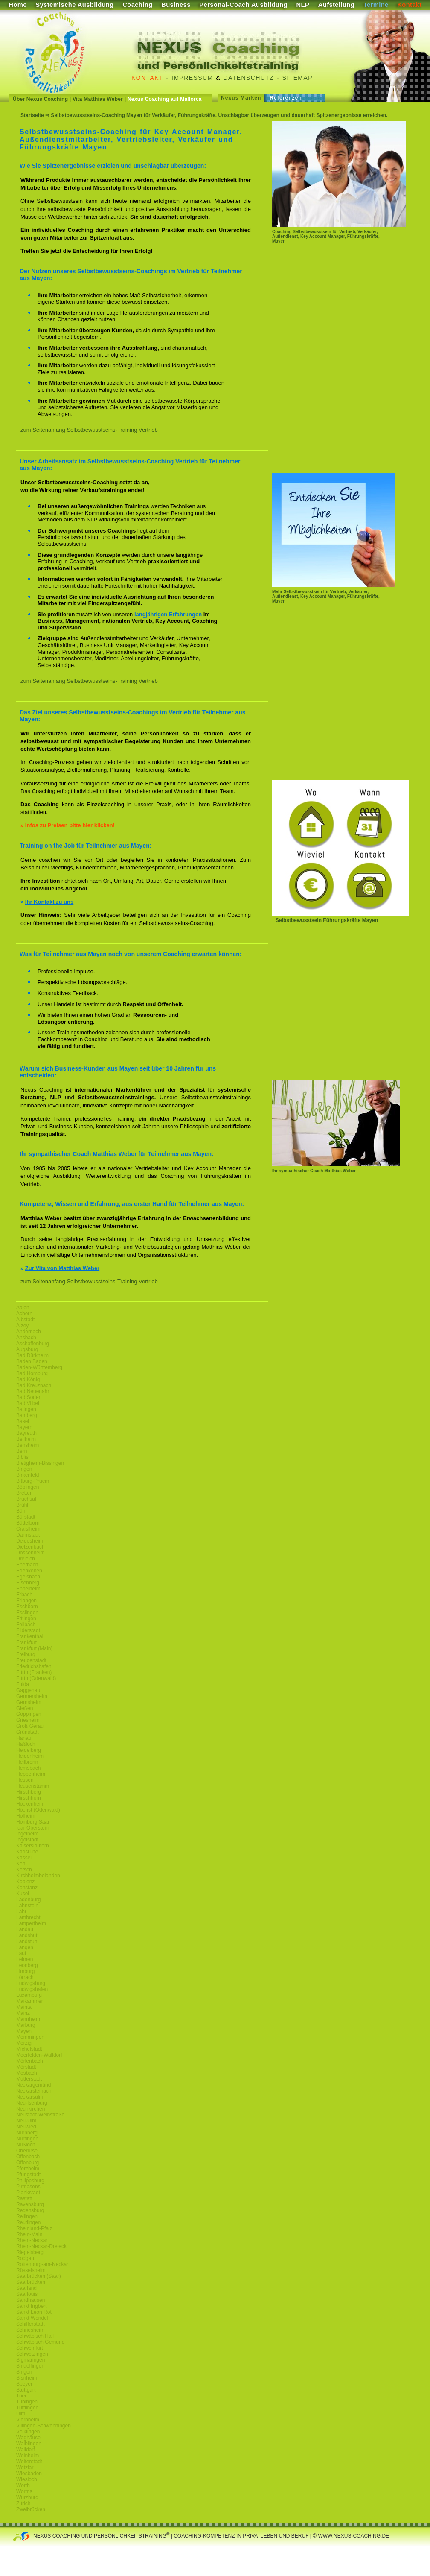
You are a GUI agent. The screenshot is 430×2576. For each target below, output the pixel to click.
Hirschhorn (28, 1798)
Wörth (23, 2485)
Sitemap (297, 77)
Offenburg (27, 2163)
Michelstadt (29, 2049)
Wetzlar (24, 2468)
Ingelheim (27, 1834)
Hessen (25, 1780)
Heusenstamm (32, 1786)
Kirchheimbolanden (38, 1876)
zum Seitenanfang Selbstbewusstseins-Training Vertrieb (89, 430)
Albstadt (25, 1320)
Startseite (32, 115)
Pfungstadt (28, 2175)
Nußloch (25, 2145)
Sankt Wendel (32, 2318)
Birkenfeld (27, 1475)
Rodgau (25, 2258)
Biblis (22, 1457)
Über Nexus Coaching (40, 99)
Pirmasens (28, 2187)
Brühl (22, 1505)
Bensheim (27, 1445)
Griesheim (28, 1720)
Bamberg (26, 1415)
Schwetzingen (32, 2354)
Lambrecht (28, 1917)
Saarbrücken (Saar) (38, 2276)
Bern (21, 1451)
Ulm (20, 2414)
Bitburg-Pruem (32, 1481)
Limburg (25, 1971)
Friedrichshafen (34, 1666)
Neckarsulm (29, 2097)
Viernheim (27, 2420)
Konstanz (27, 1888)
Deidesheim (29, 1541)
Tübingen (27, 2402)
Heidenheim (30, 1756)
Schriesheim (30, 2330)
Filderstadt (28, 1630)
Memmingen (30, 2037)
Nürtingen (27, 2139)
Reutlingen (28, 2222)
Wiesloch (26, 2479)
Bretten (24, 1493)
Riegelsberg (30, 2252)
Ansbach (26, 1338)
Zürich (23, 2503)
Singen (24, 2372)
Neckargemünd (33, 2085)
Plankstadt (28, 2192)
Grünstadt (27, 1732)
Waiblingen (28, 2444)
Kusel (22, 1894)
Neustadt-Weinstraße (40, 2115)
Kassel (24, 1858)
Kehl (21, 1864)
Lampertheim (31, 1923)
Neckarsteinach (34, 2091)
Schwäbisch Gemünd (40, 2342)
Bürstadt (25, 1517)
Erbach (24, 1595)
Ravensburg (30, 2204)
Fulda (22, 1684)
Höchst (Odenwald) (38, 1810)
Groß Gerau (30, 1726)
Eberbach (27, 1565)
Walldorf (25, 2450)
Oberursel (27, 2151)
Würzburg (27, 2497)
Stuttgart (25, 2390)
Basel (22, 1421)
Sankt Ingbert (31, 2306)
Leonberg (27, 1965)
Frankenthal (29, 1636)
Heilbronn (27, 1762)
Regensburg (30, 2210)
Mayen (24, 2031)
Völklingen (28, 2432)
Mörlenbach (29, 2061)
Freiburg (25, 1654)
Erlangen (26, 1601)
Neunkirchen (30, 2109)
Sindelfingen (30, 2366)
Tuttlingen (27, 2408)
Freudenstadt (31, 1660)
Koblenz (25, 1882)
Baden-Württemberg (39, 1367)
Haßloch (25, 1744)
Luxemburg (29, 1995)
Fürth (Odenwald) (36, 1678)
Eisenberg (27, 1583)
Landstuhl (27, 1941)
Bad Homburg (32, 1373)
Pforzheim (27, 2169)
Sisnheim (26, 2378)
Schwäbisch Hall (35, 2336)
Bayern (24, 1427)
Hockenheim (30, 1804)
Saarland (26, 2288)
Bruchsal (26, 1499)
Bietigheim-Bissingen (40, 1463)
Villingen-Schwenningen (43, 2426)
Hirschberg (28, 1792)
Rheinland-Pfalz (34, 2228)
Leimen (24, 1959)
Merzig (24, 2043)
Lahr (21, 1911)
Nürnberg (27, 2133)
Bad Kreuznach (33, 1385)
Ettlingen (26, 1619)
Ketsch (24, 1870)
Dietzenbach (30, 1547)
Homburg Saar (32, 1822)
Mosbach (26, 2073)
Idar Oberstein (32, 1828)
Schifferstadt (30, 2324)
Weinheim (27, 2456)
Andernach (28, 1332)
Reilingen (27, 2216)
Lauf (21, 1953)
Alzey (22, 1326)
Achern (24, 1314)
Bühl (21, 1511)
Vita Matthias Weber (98, 99)
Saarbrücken (30, 2282)
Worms (24, 2491)
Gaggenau (28, 1690)
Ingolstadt (27, 1840)
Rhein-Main (29, 2234)
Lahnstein (27, 1906)
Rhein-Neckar (31, 2240)
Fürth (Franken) (34, 1672)
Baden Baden (31, 1361)
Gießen (24, 1708)
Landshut (26, 1935)
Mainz (23, 2013)
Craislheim (28, 1529)
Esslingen (27, 1613)
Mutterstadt (29, 2079)
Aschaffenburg (32, 1344)
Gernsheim (28, 1702)
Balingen (26, 1409)
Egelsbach (28, 1577)
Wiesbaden (29, 2473)
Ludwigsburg (30, 1983)
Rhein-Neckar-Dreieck (41, 2246)
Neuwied (26, 2127)
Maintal (24, 2007)
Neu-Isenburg (31, 2103)
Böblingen (27, 1487)
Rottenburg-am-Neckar (42, 2264)
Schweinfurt (29, 2348)
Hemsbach (28, 1768)
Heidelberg (28, 1750)
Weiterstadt (29, 2462)
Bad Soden (28, 1397)
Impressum (192, 77)
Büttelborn (28, 1523)
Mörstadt (26, 2067)
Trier (21, 2396)
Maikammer (29, 2001)
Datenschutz (249, 77)
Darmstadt (28, 1535)
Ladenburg (28, 1900)
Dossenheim (30, 1553)
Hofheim (25, 1816)
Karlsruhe (27, 1852)
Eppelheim (28, 1589)
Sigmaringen (30, 2360)
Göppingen (28, 1714)
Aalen (22, 1308)
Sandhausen (30, 2300)
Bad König (28, 1379)
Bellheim (26, 1439)
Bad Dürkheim (32, 1355)
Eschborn (27, 1607)
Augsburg (27, 1349)
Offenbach (28, 2157)
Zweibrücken (30, 2509)
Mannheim (28, 2019)
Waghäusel (29, 2438)
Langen (24, 1947)
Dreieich (25, 1559)
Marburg (25, 2025)
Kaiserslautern (32, 1846)
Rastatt (24, 2198)
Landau (24, 1929)
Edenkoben (29, 1571)
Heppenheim (30, 1774)
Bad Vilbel (27, 1403)
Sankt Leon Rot (34, 2312)
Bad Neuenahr (32, 1391)
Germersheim (31, 1696)
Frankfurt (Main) (34, 1648)
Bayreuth (26, 1433)
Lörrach (25, 1977)
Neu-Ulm (26, 2121)
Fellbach (25, 1625)
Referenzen (286, 98)
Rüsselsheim (31, 2270)
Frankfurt (26, 1642)
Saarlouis (27, 2294)
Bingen (24, 1469)
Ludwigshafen (32, 1989)
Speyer (24, 2384)
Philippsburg (30, 2181)
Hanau (23, 1738)
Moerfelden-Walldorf (39, 2055)
